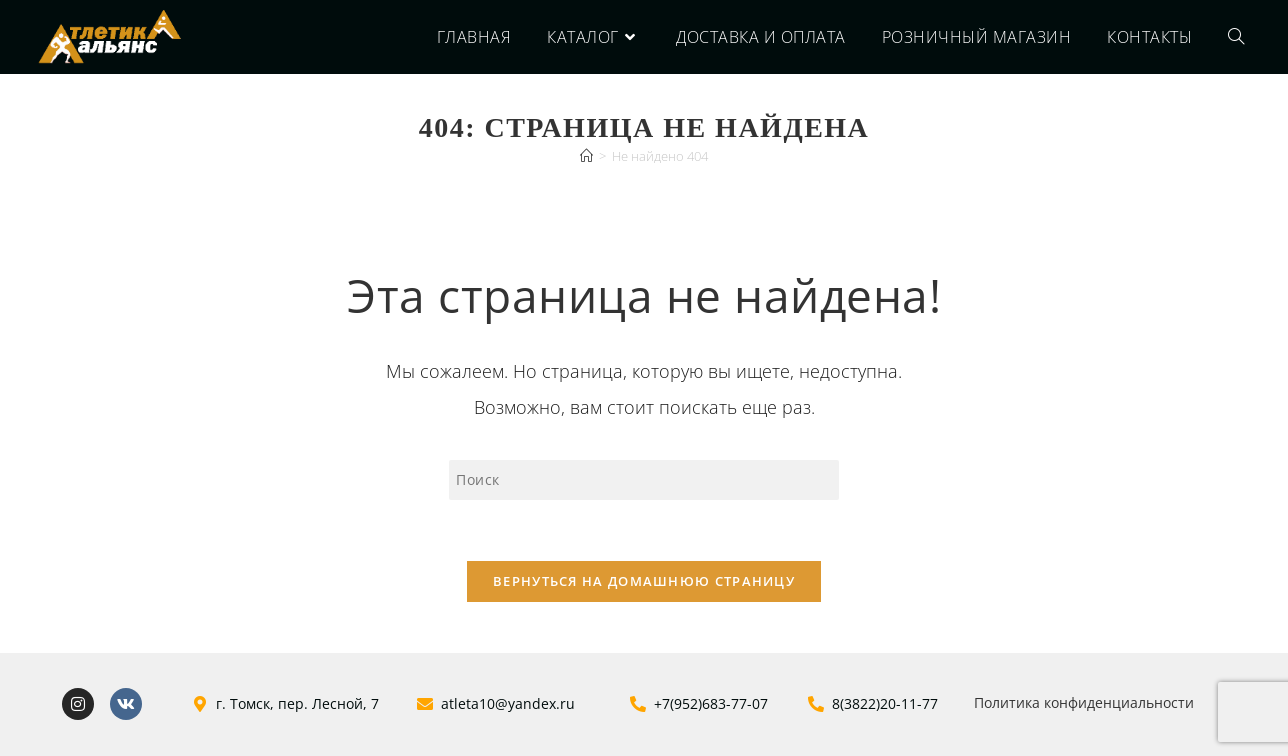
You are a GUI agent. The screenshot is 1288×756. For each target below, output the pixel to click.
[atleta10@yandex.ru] (425, 704)
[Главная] (586, 156)
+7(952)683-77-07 (711, 703)
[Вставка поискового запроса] (644, 480)
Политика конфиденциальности (1084, 702)
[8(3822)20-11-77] (816, 704)
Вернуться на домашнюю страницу (644, 581)
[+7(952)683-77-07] (638, 704)
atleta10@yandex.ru (508, 703)
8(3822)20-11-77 (885, 703)
